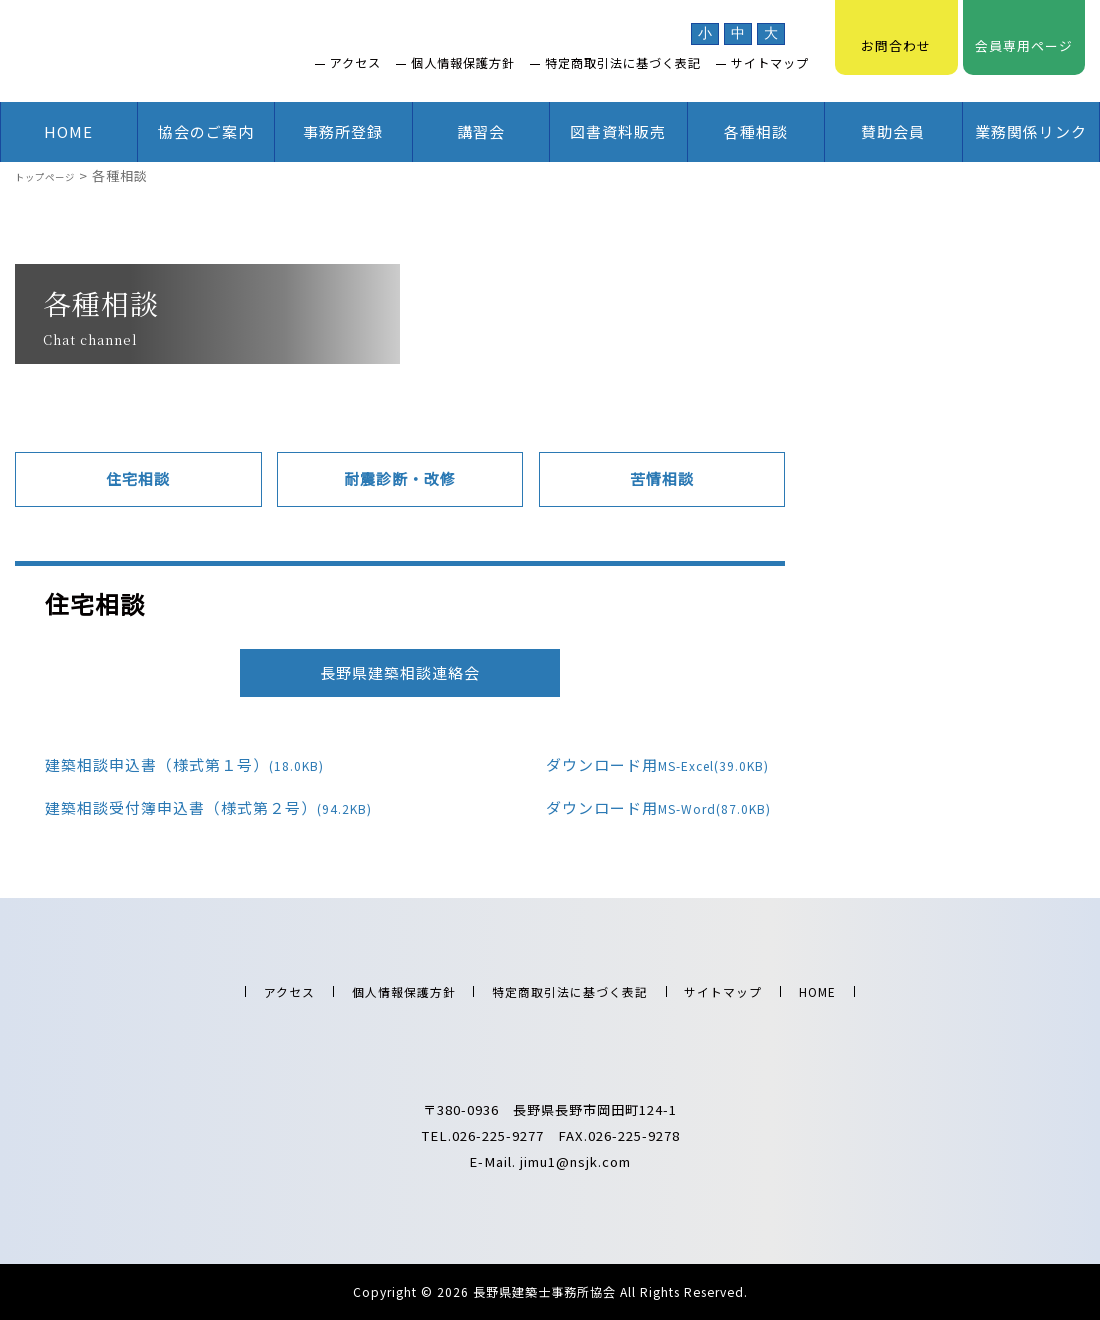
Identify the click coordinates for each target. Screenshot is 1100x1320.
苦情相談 (662, 478)
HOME (68, 131)
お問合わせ (896, 35)
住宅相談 (138, 478)
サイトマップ (770, 63)
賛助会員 (893, 131)
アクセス (355, 63)
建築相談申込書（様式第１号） (169, 764)
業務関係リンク (1031, 131)
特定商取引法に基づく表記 (623, 63)
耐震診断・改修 (400, 478)
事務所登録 (343, 131)
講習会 (481, 131)
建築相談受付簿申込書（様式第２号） (193, 807)
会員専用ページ (1024, 35)
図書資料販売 (618, 131)
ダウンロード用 (642, 764)
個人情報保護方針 (463, 63)
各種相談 (756, 131)
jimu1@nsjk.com (575, 1159)
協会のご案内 (206, 131)
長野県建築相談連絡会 (400, 670)
